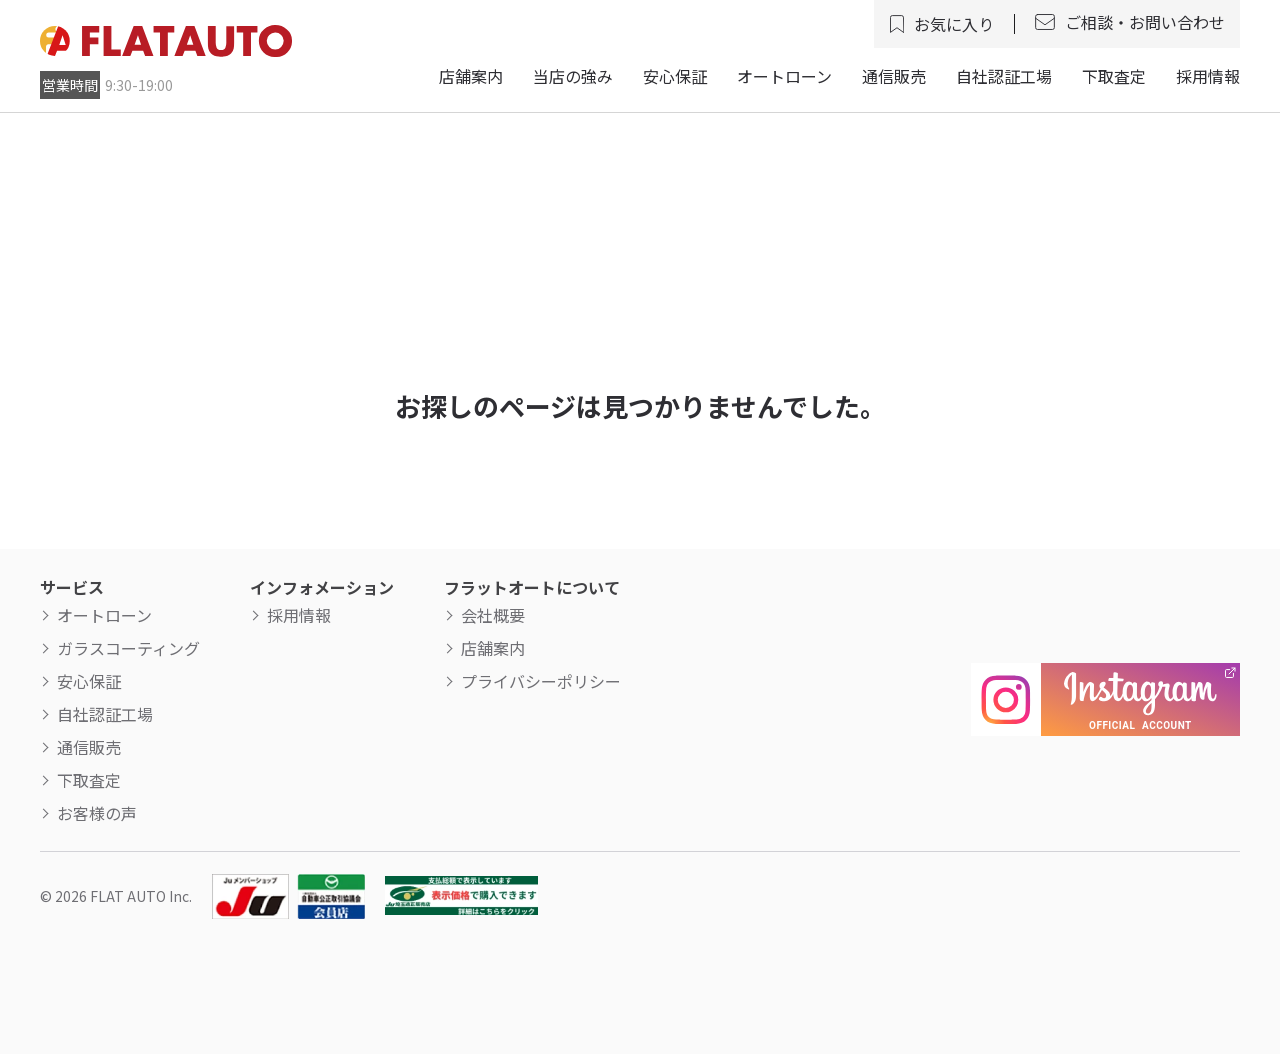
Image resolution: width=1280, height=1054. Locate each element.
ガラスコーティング (128, 648)
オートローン (784, 76)
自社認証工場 (1004, 76)
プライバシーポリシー (541, 681)
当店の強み (573, 76)
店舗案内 (471, 76)
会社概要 (493, 615)
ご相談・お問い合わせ (1145, 22)
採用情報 (1208, 76)
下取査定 (1114, 76)
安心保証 (675, 76)
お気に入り (954, 24)
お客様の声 (97, 813)
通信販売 (894, 76)
